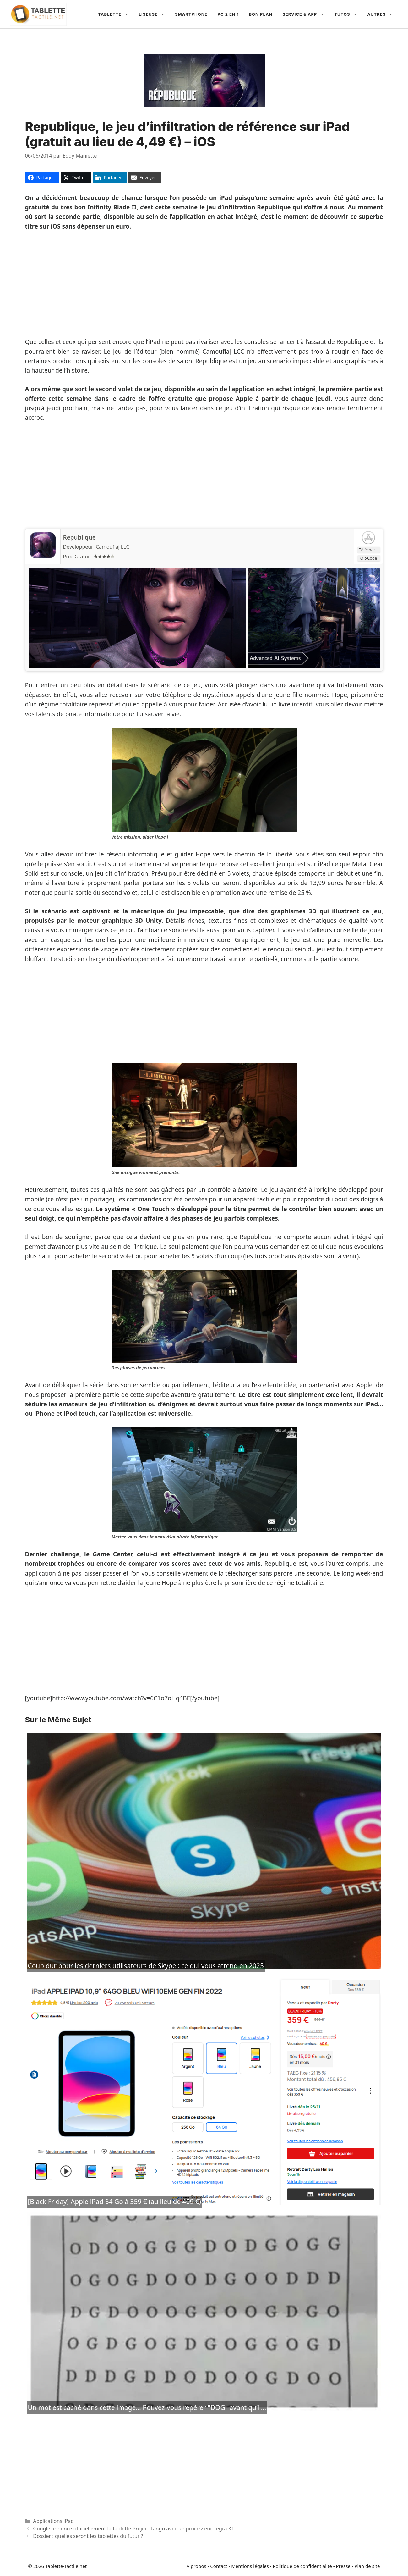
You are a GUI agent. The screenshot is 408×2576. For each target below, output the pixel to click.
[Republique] (43, 559)
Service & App (305, 14)
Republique (79, 537)
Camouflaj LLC (112, 546)
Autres (382, 14)
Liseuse (154, 14)
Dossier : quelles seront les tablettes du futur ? (88, 2536)
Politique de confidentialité (302, 2566)
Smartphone (191, 14)
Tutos (348, 14)
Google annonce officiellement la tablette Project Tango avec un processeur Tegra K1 (133, 2528)
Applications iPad (53, 2521)
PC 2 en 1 (228, 14)
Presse (343, 2566)
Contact (218, 2566)
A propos (196, 2566)
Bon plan (260, 14)
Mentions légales (250, 2566)
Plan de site (367, 2566)
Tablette (115, 14)
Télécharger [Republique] (369, 549)
